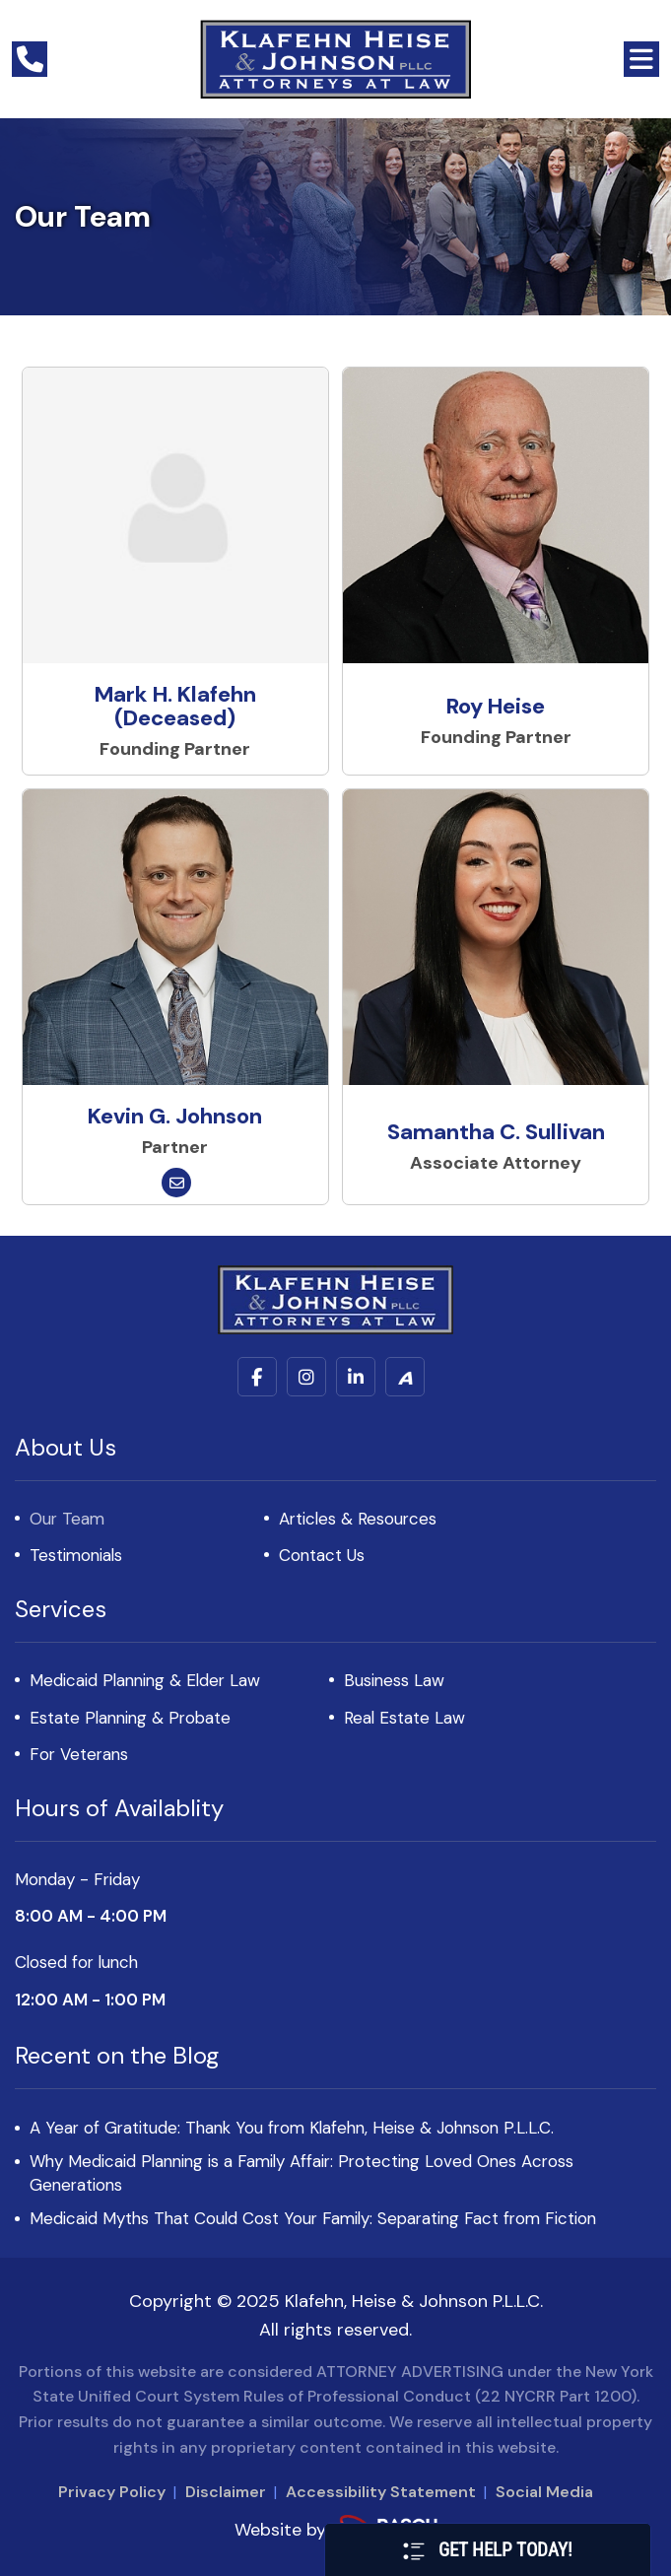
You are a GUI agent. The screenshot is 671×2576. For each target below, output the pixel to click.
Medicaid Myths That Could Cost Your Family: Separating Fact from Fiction (313, 2218)
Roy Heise (495, 706)
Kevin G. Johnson (175, 1116)
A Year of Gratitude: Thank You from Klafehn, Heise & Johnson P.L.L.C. (292, 2127)
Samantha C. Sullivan (496, 1132)
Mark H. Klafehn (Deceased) (175, 706)
